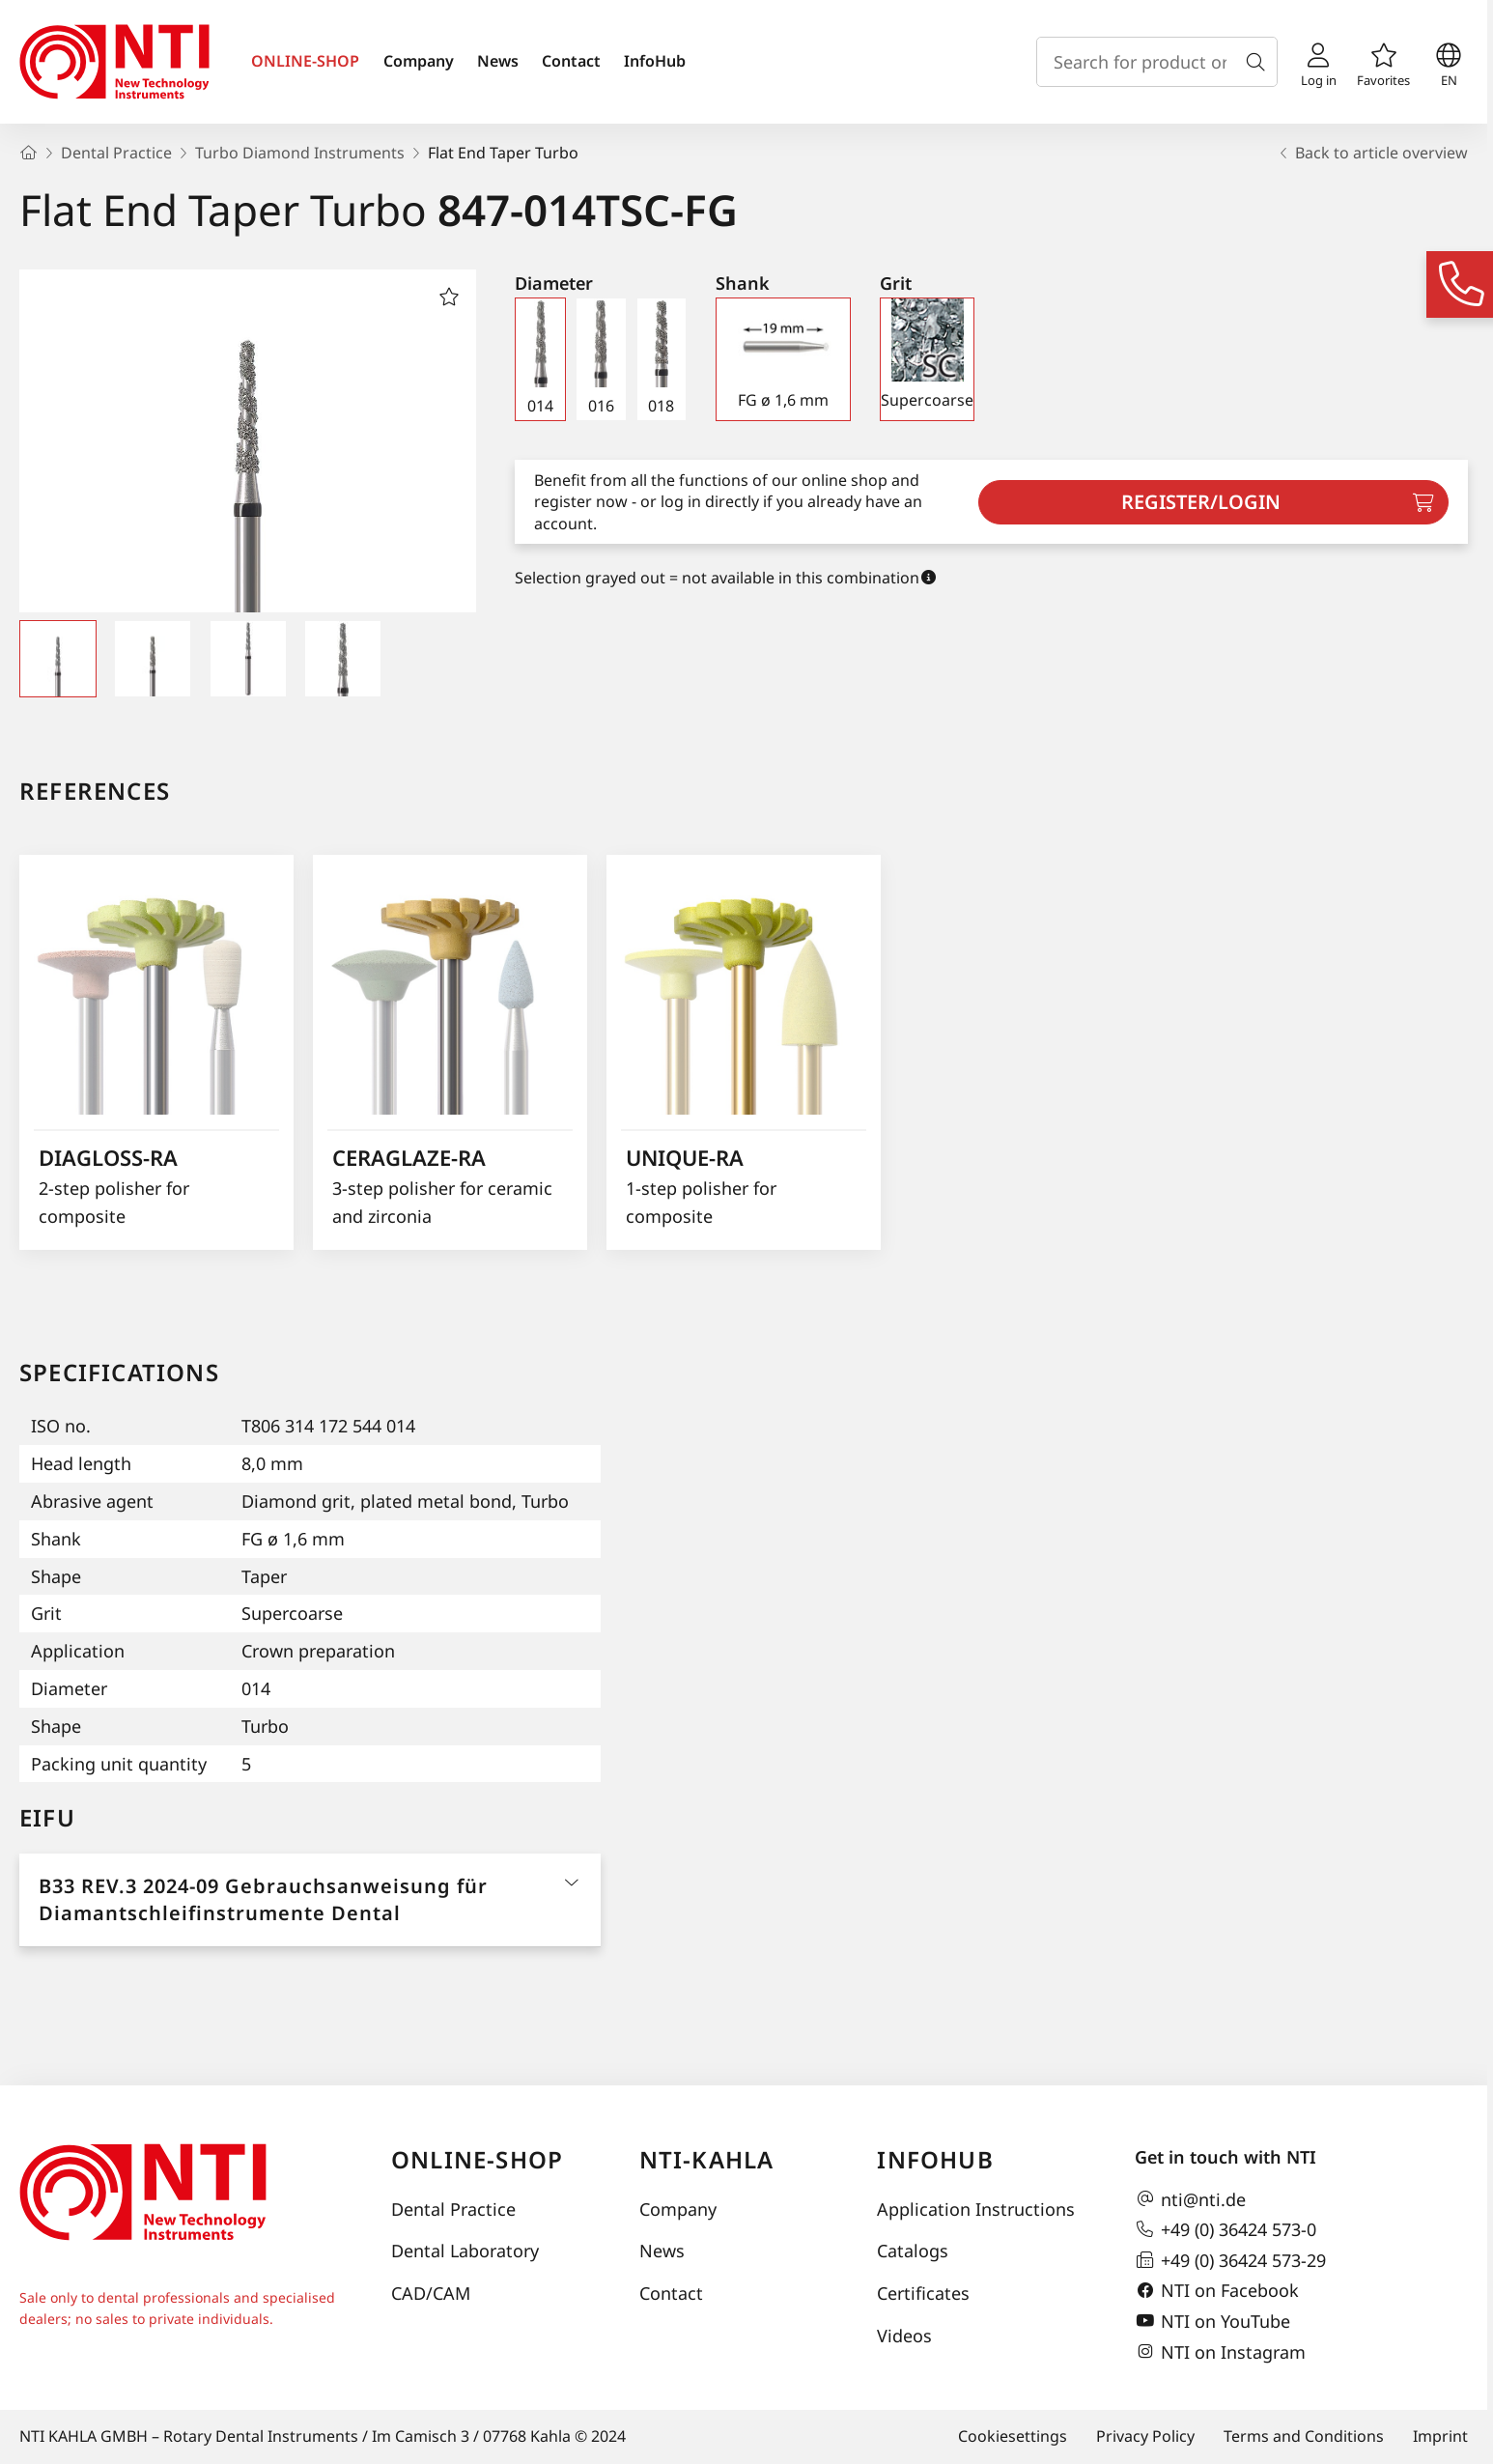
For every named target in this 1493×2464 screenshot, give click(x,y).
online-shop (477, 2159)
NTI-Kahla (707, 2159)
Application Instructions (976, 2209)
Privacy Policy (1145, 2436)
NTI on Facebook (1217, 2291)
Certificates (923, 2293)
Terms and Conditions (1304, 2436)
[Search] (1259, 62)
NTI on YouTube (1212, 2321)
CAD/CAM (430, 2293)
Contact (571, 60)
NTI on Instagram (1220, 2352)
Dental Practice (453, 2209)
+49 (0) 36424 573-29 (1230, 2260)
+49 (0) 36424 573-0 (1225, 2229)
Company (418, 60)
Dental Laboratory (465, 2250)
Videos (904, 2335)
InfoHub (655, 60)
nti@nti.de (1190, 2199)
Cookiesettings (1012, 2436)
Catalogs (912, 2250)
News (498, 60)
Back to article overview (1372, 152)
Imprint (1440, 2436)
